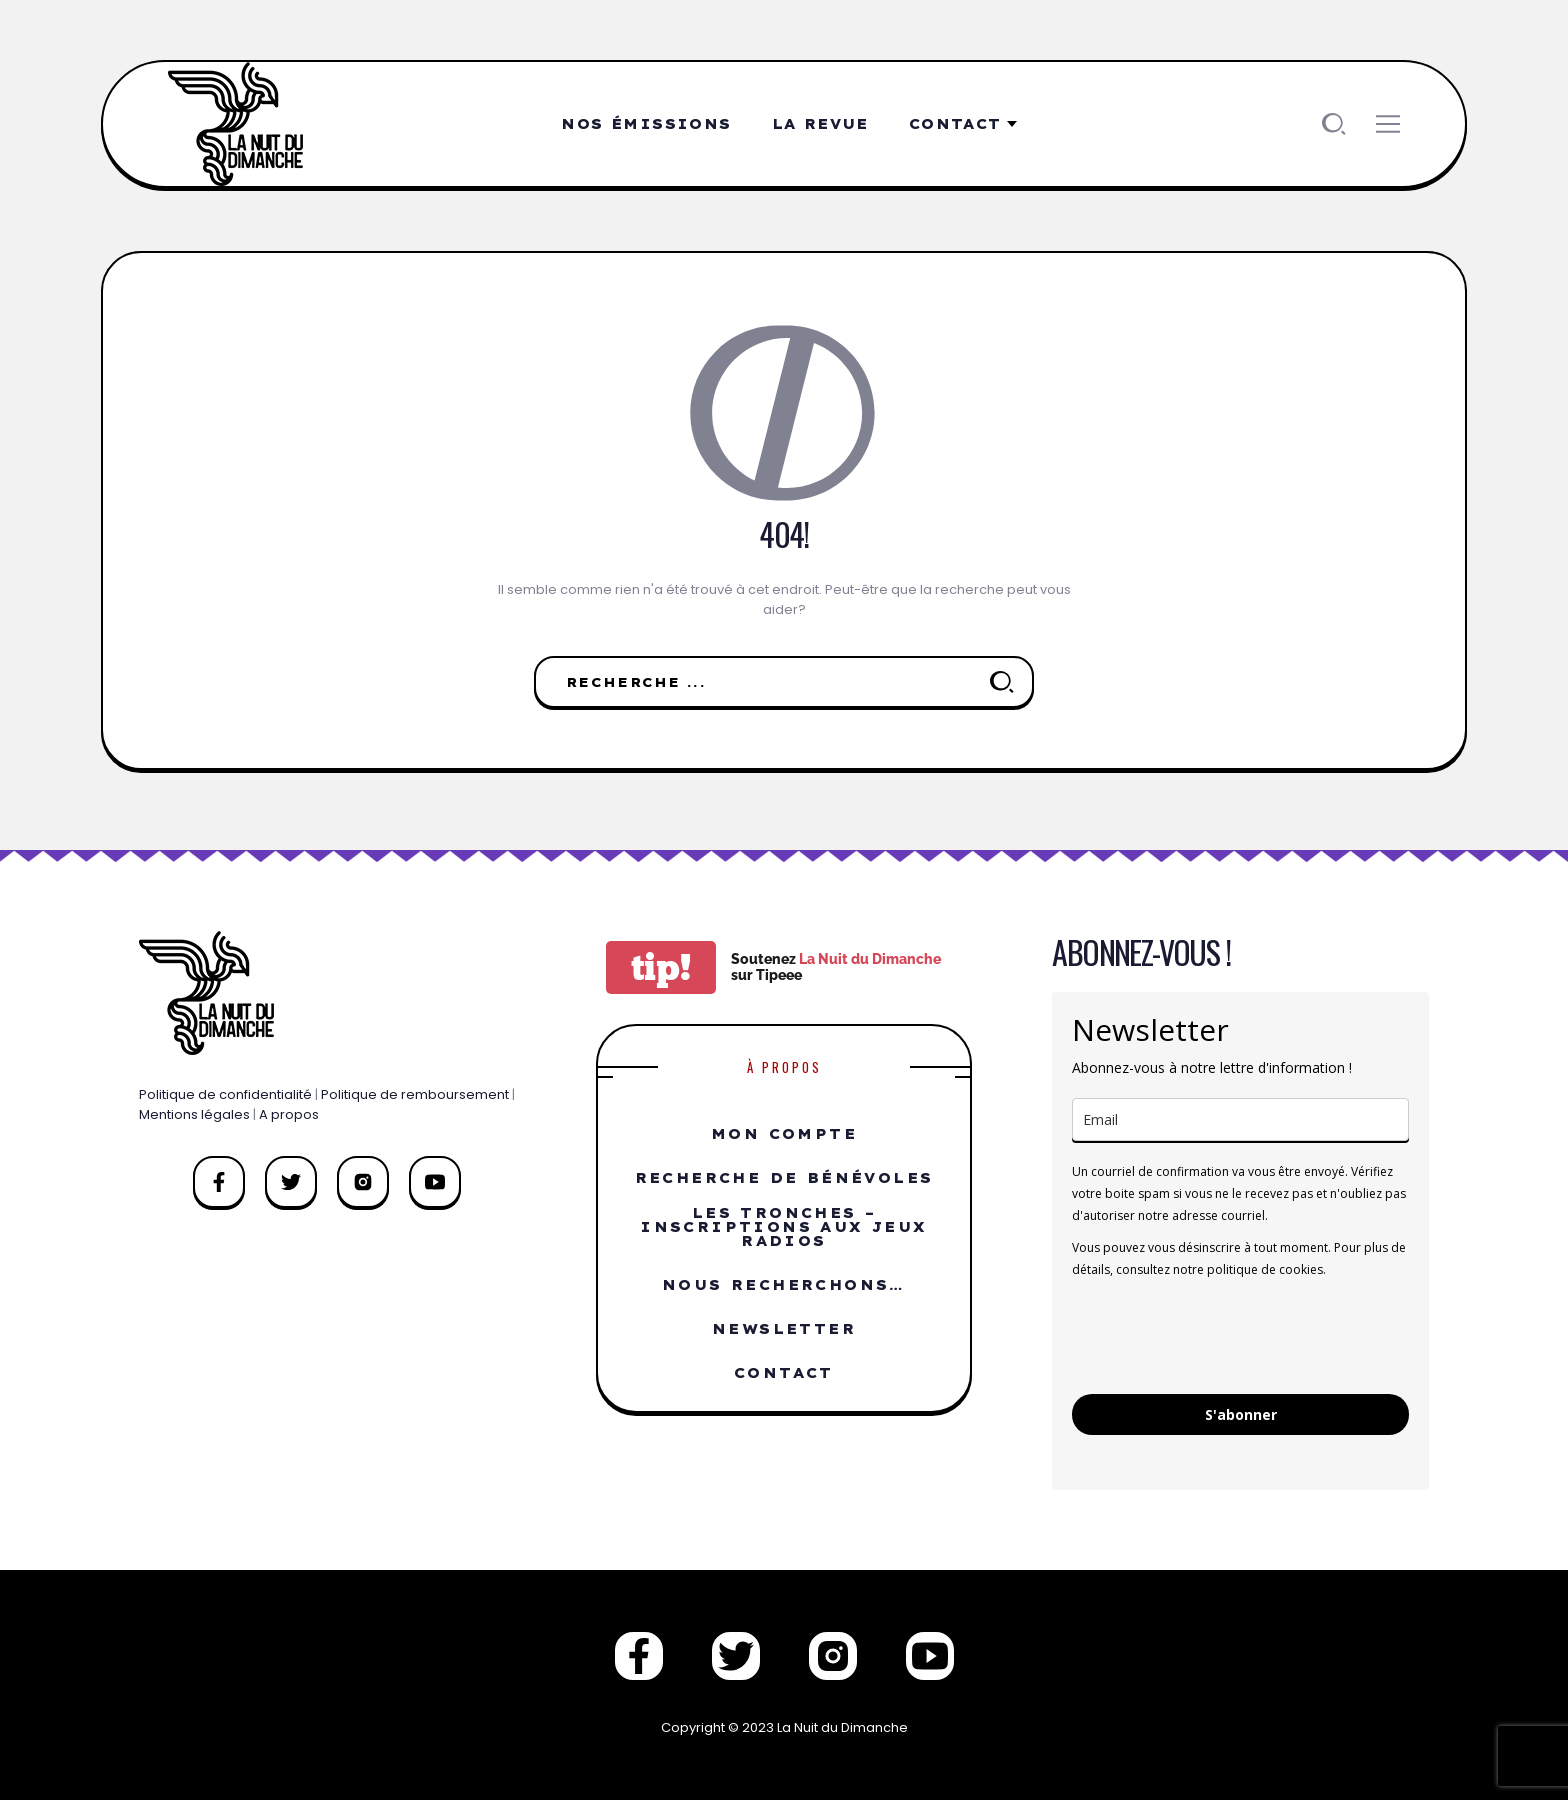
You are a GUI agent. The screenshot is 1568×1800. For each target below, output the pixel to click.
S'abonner (1241, 1414)
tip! (661, 967)
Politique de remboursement (415, 1094)
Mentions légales (194, 1114)
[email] (1240, 1119)
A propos (289, 1114)
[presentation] (1224, 1335)
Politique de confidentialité (225, 1094)
